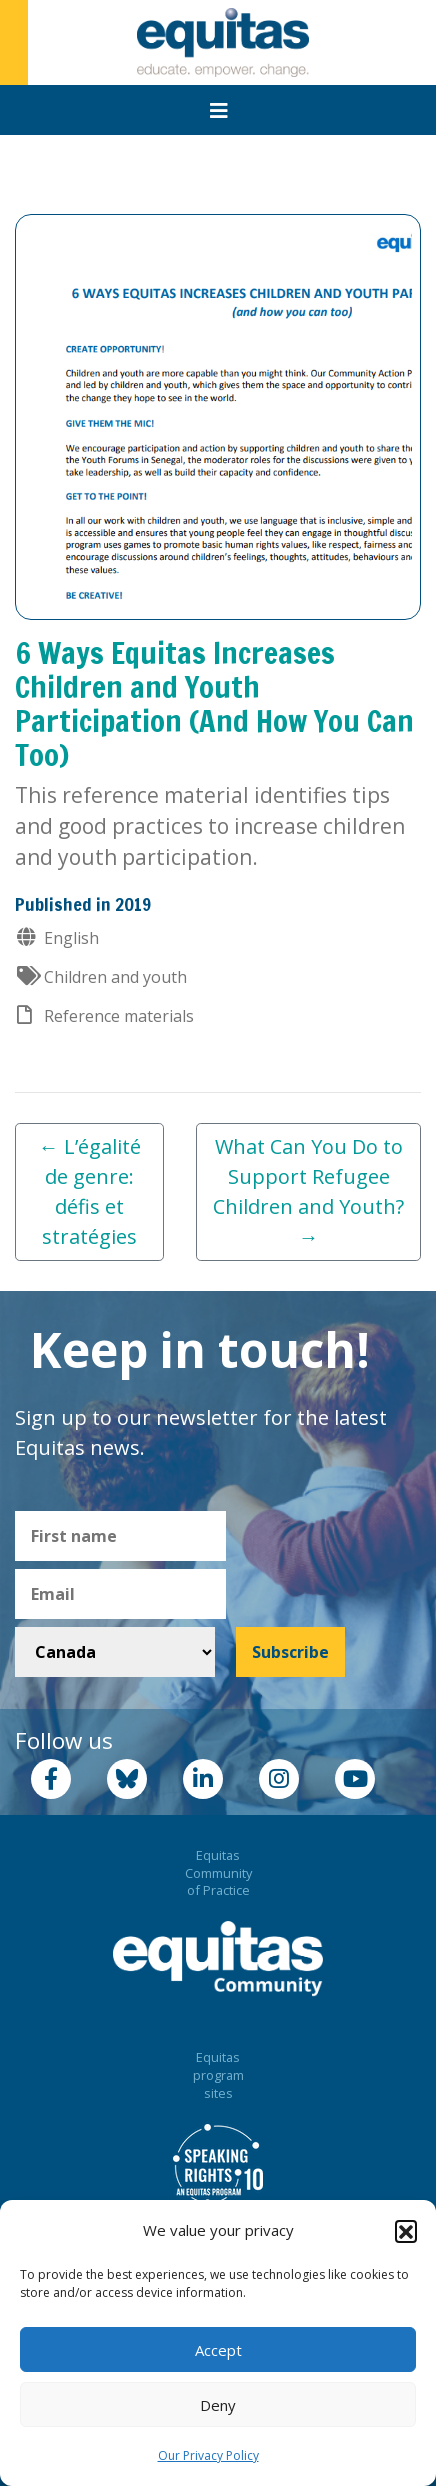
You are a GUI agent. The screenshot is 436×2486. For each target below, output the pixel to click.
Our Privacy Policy (208, 2455)
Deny (218, 2405)
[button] (406, 2231)
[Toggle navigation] (219, 111)
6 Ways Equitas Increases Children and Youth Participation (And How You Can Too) (214, 703)
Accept (218, 2350)
